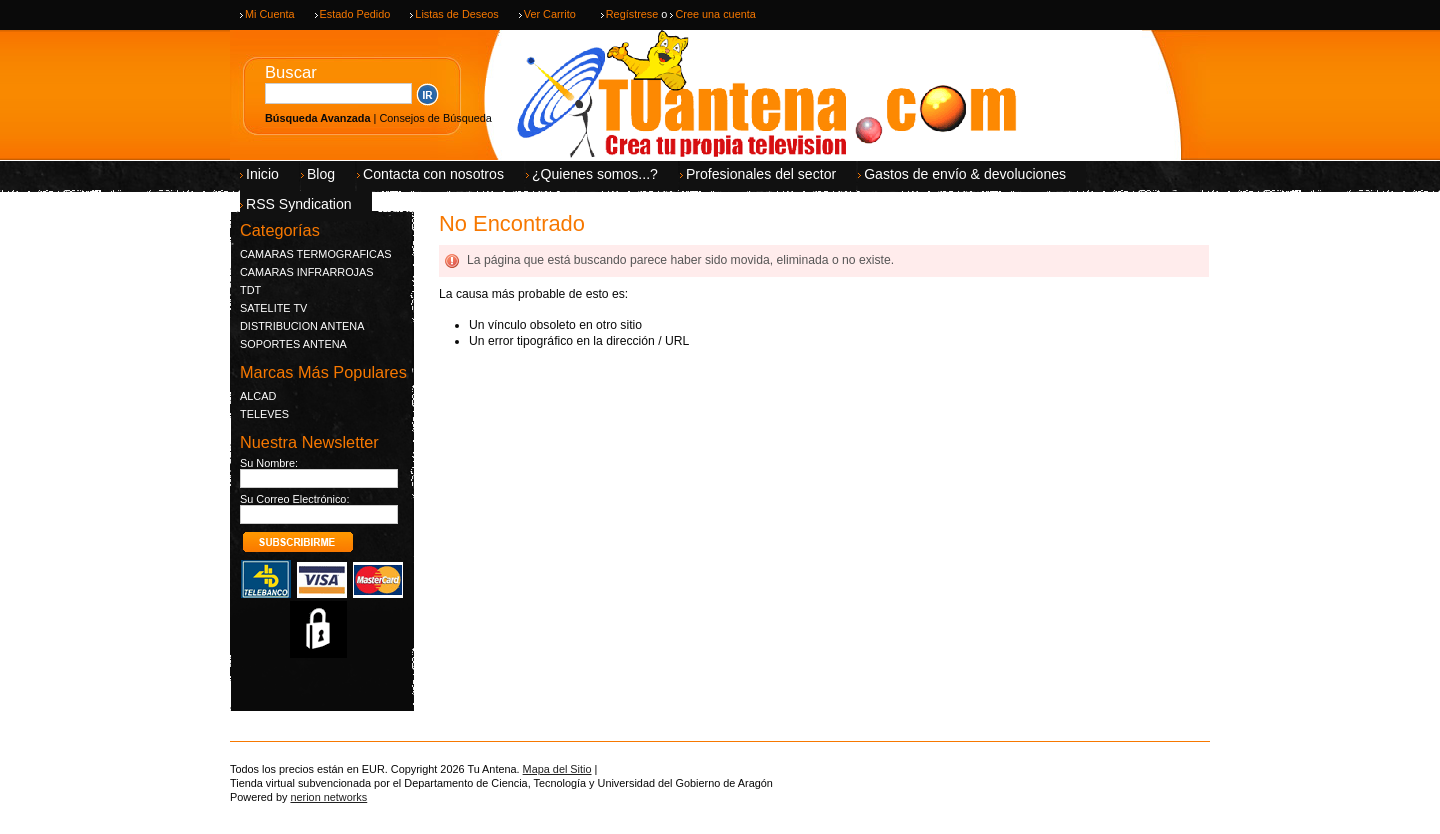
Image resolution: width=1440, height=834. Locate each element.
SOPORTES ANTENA (293, 344)
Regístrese (632, 14)
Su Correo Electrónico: (294, 499)
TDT (250, 290)
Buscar (291, 72)
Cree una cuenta (715, 14)
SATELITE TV (273, 308)
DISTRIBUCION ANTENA (302, 326)
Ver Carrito (550, 14)
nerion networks (328, 797)
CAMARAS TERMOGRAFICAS (315, 254)
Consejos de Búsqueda (435, 118)
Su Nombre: (269, 463)
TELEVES (264, 414)
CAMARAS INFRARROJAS (307, 272)
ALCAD (258, 396)
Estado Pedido (355, 14)
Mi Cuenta (270, 14)
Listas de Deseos (456, 14)
